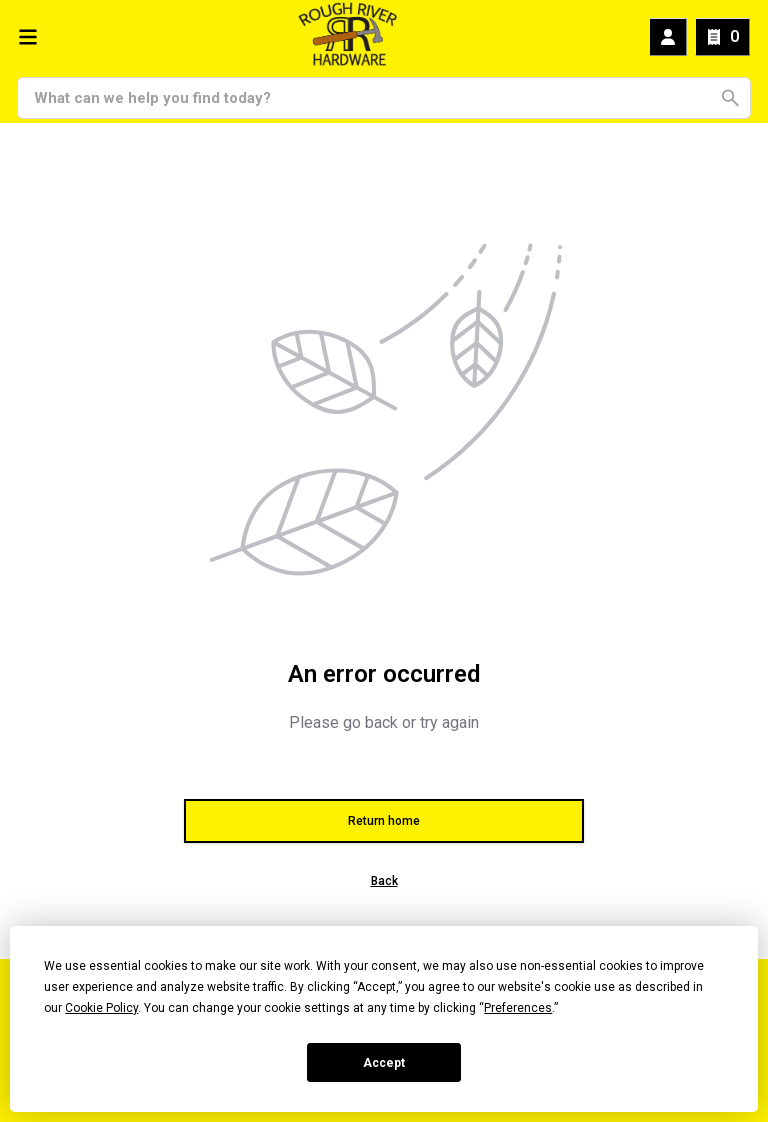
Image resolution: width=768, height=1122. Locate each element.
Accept (384, 1063)
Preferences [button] (518, 1008)
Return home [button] (384, 821)
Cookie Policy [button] (101, 1008)
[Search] (372, 98)
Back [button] (384, 881)
